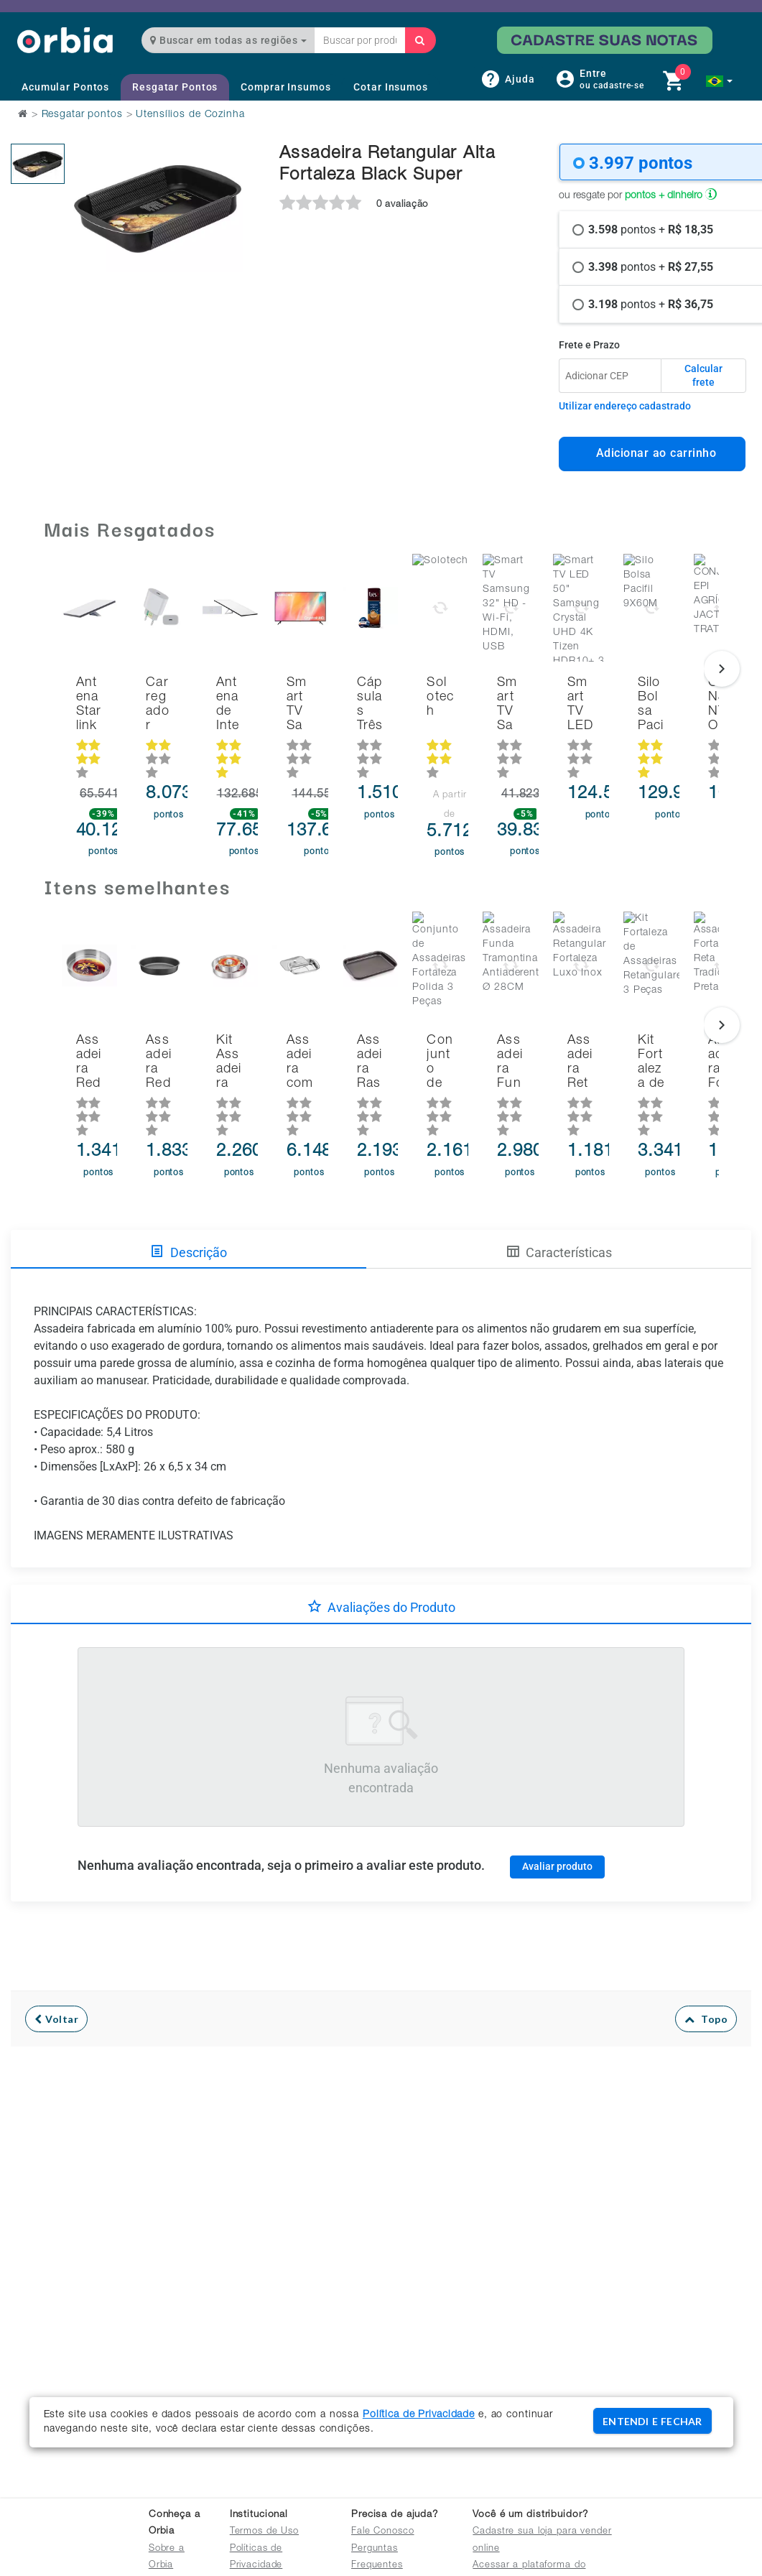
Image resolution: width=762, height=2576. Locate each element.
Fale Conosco (382, 2531)
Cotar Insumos (390, 87)
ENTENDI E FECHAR (652, 2421)
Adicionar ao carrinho (652, 453)
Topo (706, 1951)
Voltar (56, 1951)
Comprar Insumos (285, 87)
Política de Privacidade (419, 2415)
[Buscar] (420, 40)
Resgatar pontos (82, 115)
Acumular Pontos (65, 87)
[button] (719, 81)
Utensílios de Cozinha (190, 115)
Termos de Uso (264, 2531)
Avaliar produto (557, 1798)
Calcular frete (703, 376)
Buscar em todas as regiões (228, 40)
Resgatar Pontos (175, 87)
